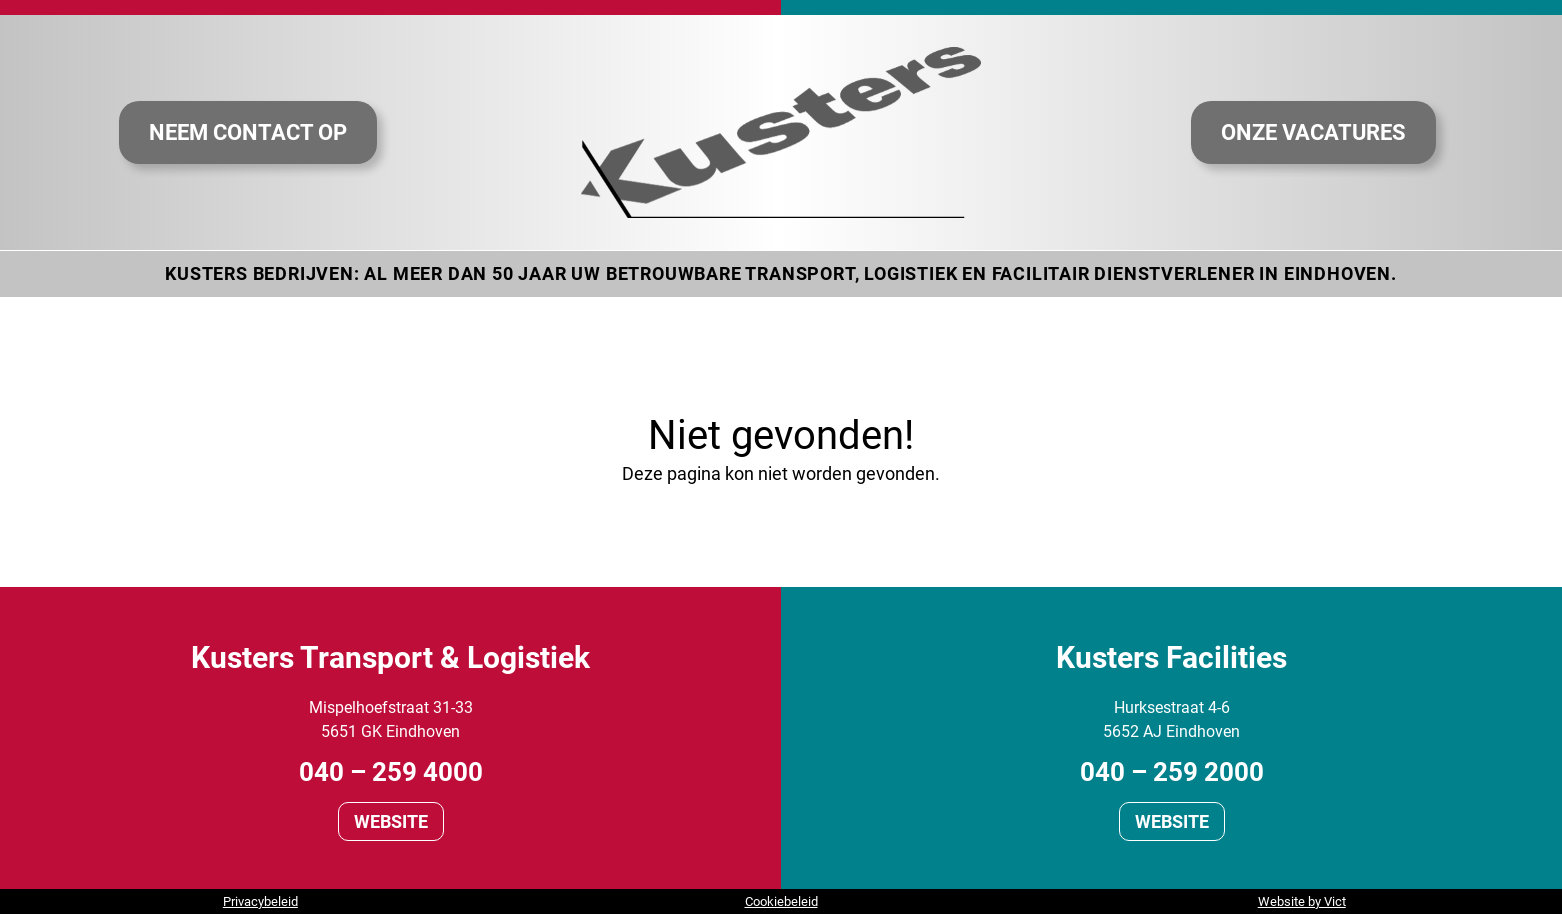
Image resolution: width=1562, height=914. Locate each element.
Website (391, 821)
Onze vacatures (1313, 132)
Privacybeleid (260, 901)
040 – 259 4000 (391, 772)
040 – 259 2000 (1172, 772)
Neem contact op (248, 132)
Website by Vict (1302, 901)
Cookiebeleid (781, 901)
